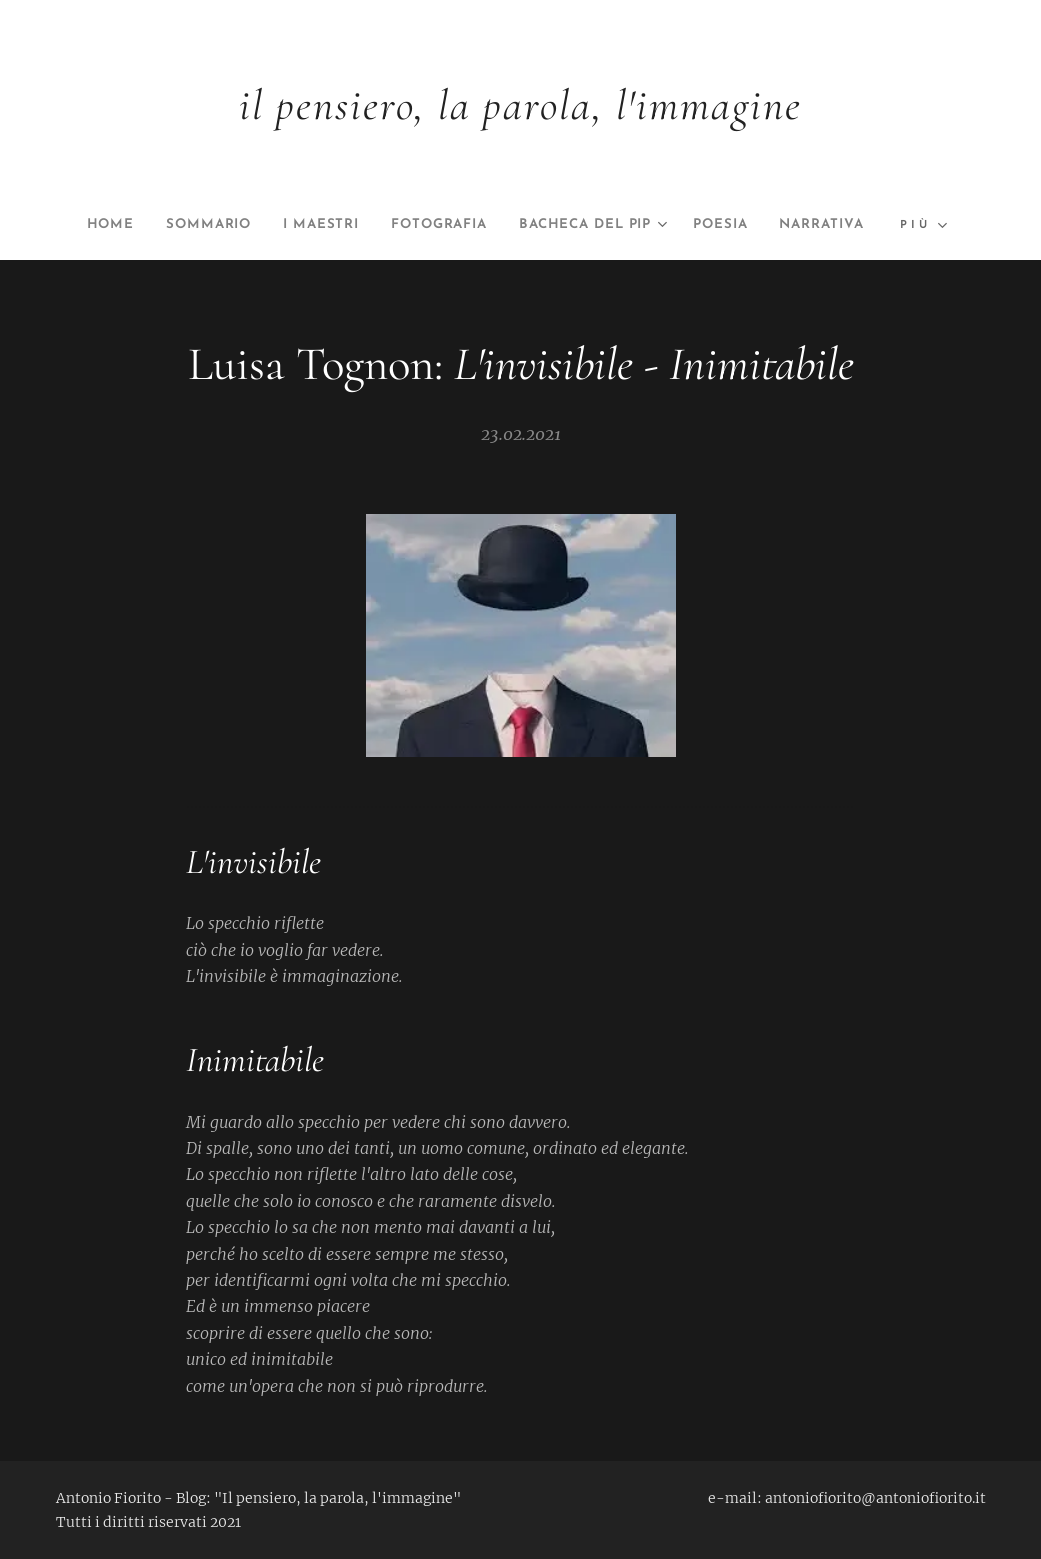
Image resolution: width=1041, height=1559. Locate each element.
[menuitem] (134, 225)
